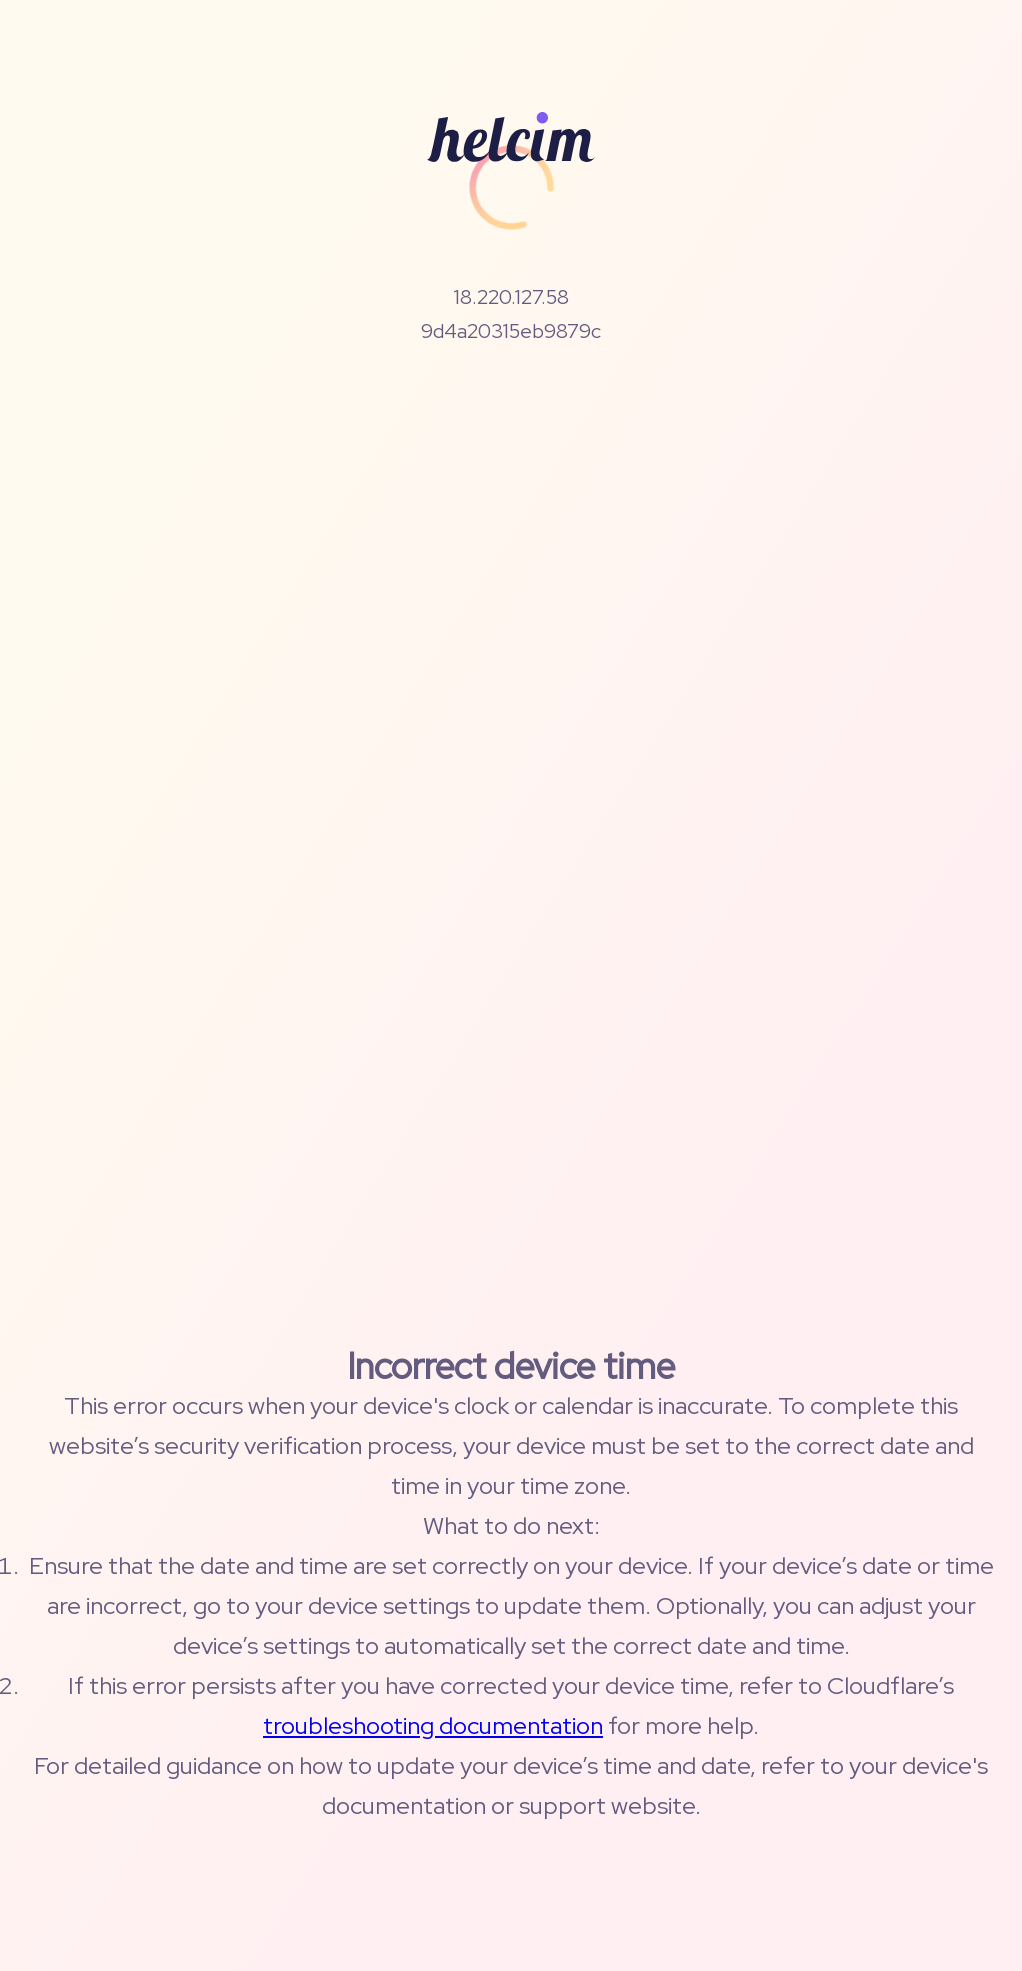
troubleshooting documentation (433, 1725)
